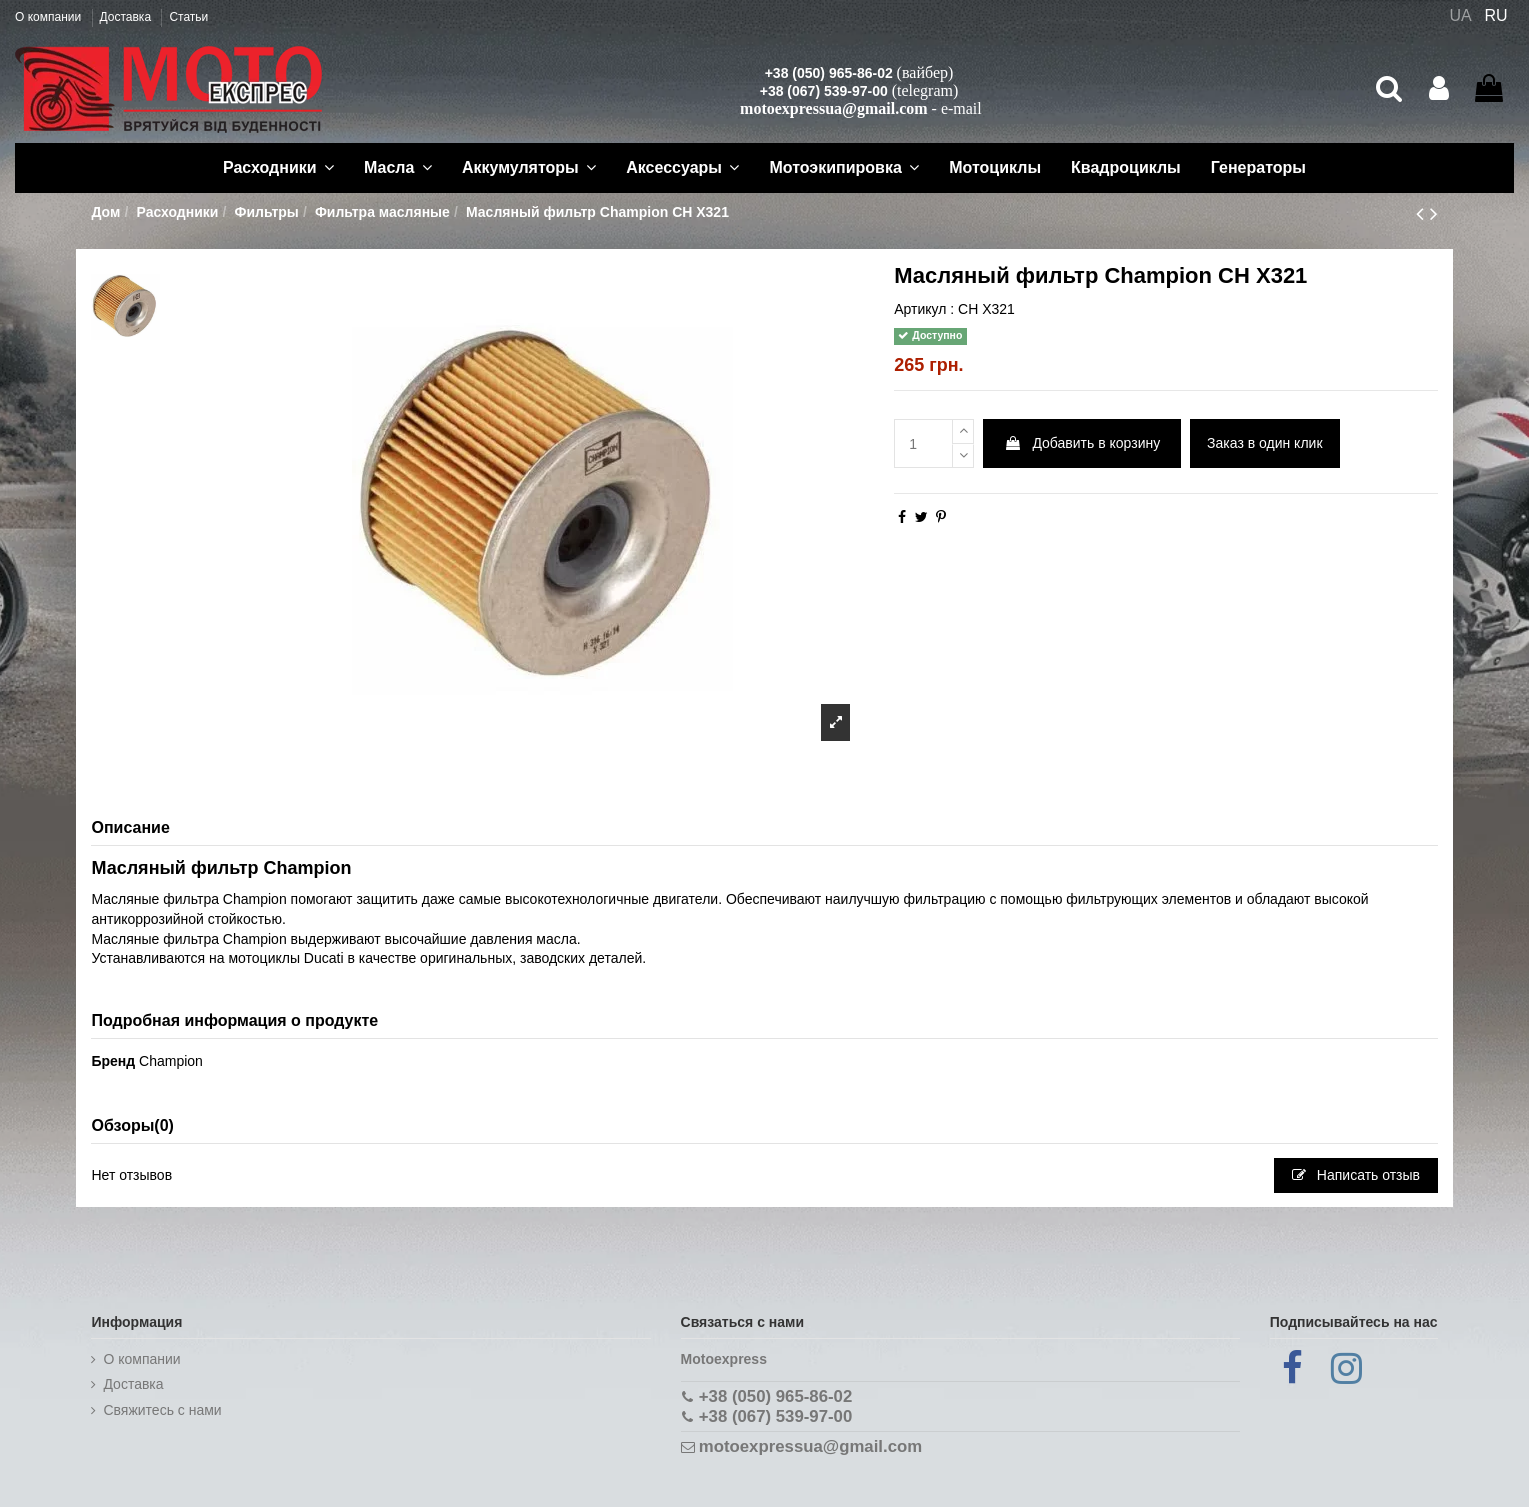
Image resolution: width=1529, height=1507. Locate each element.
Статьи (188, 17)
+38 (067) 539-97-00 (824, 91)
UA (1460, 15)
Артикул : (924, 309)
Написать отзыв (1356, 1175)
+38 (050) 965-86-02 (829, 73)
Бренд (113, 1061)
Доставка (127, 17)
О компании (50, 17)
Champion (171, 1061)
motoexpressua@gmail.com (833, 108)
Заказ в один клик (1264, 443)
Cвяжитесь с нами (162, 1410)
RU (1496, 15)
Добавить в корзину (1082, 443)
